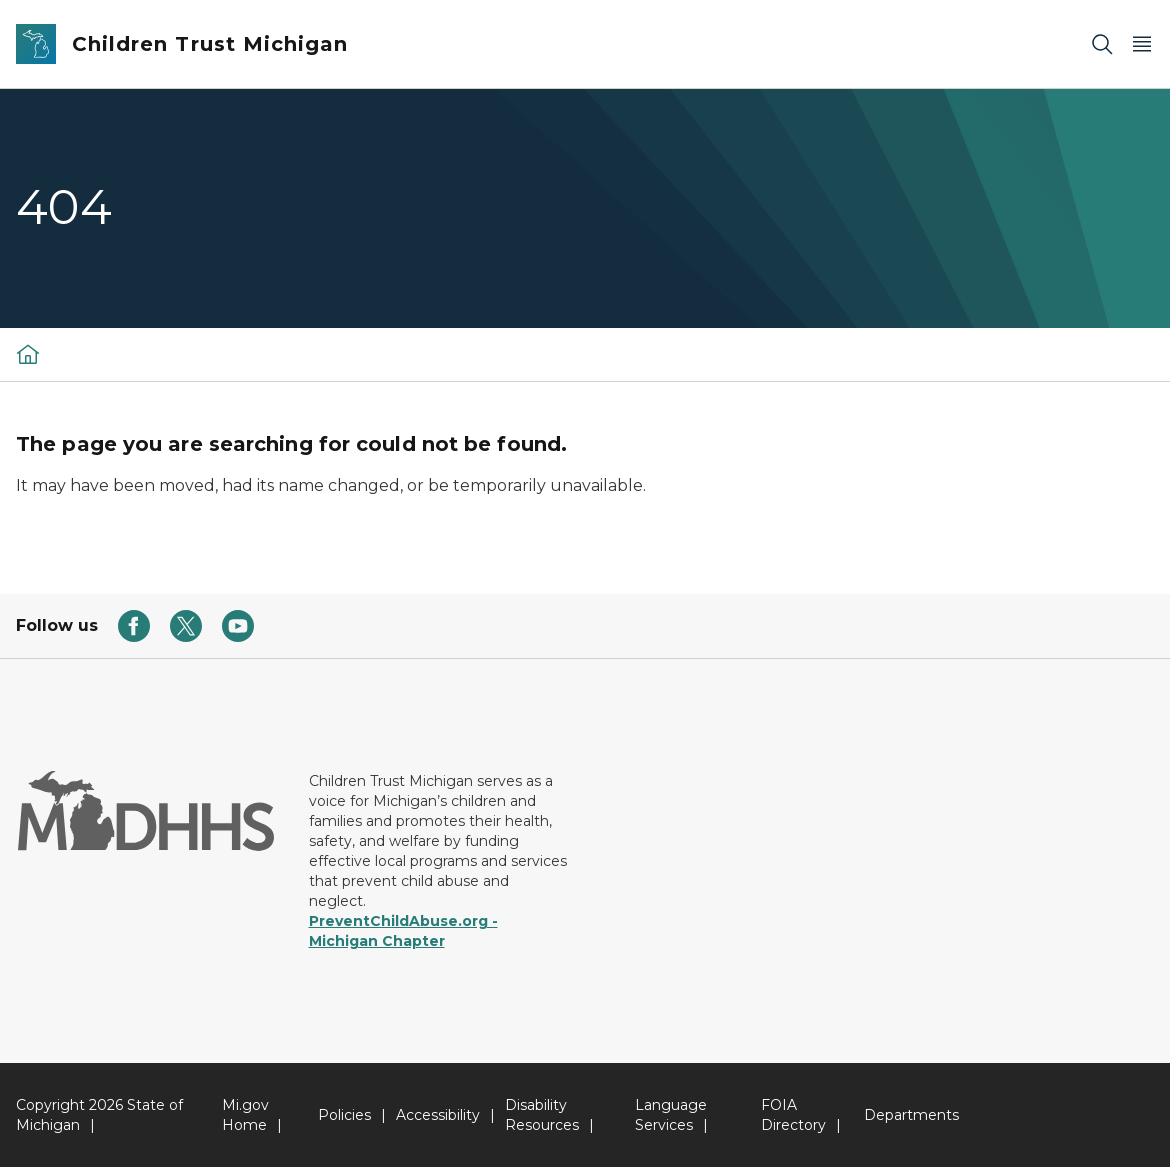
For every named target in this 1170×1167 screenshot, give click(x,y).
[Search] (1102, 44)
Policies (344, 1115)
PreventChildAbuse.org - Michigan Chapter (403, 931)
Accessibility (438, 1115)
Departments (911, 1115)
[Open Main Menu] (1142, 44)
